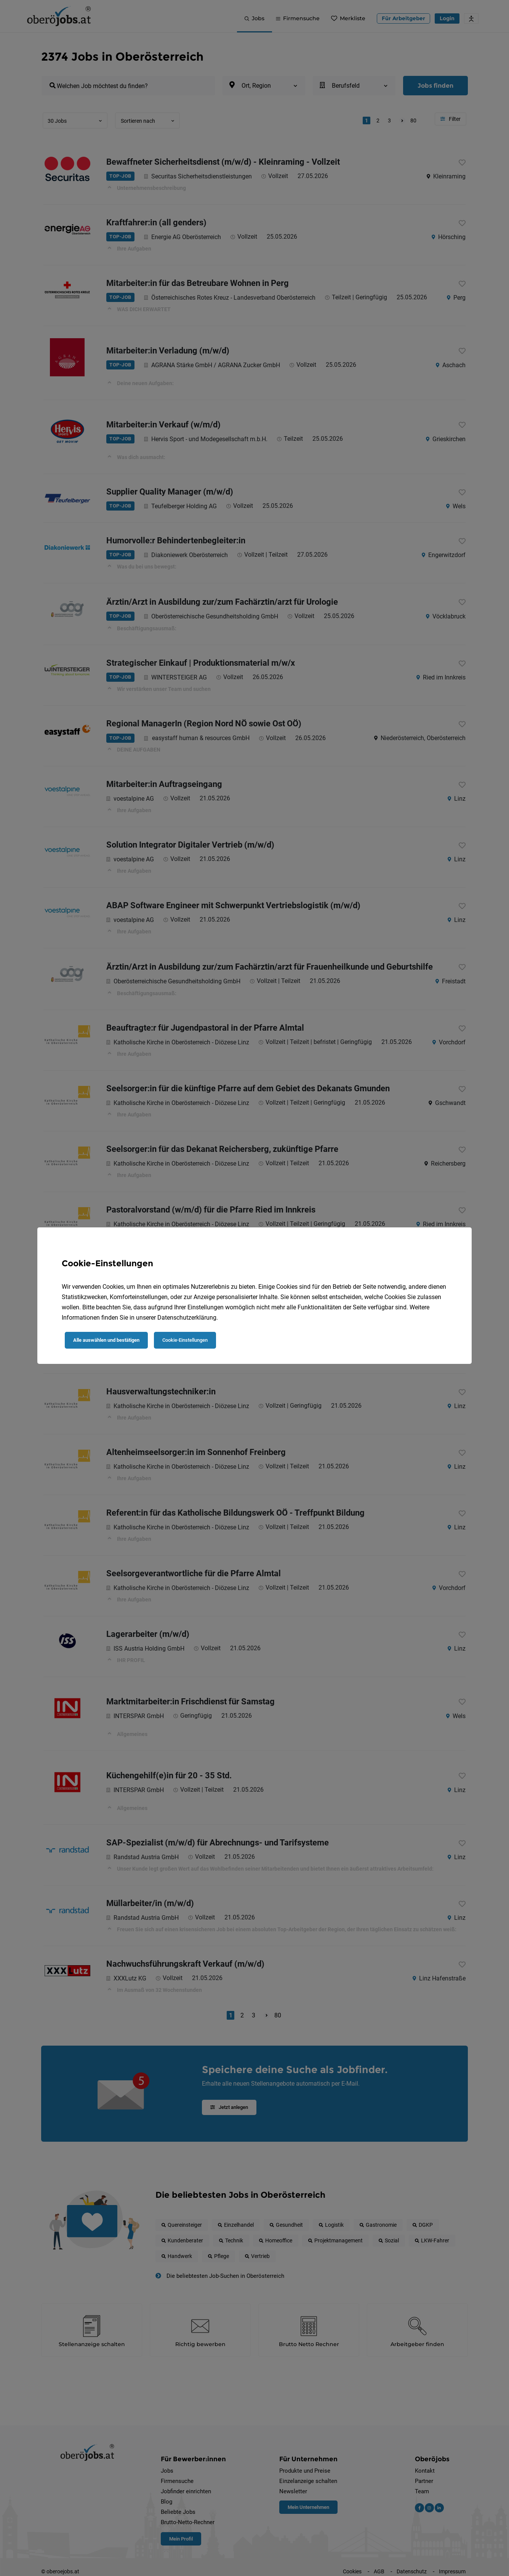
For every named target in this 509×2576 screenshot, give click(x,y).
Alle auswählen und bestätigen (106, 1340)
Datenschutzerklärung (186, 1317)
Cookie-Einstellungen (185, 1340)
